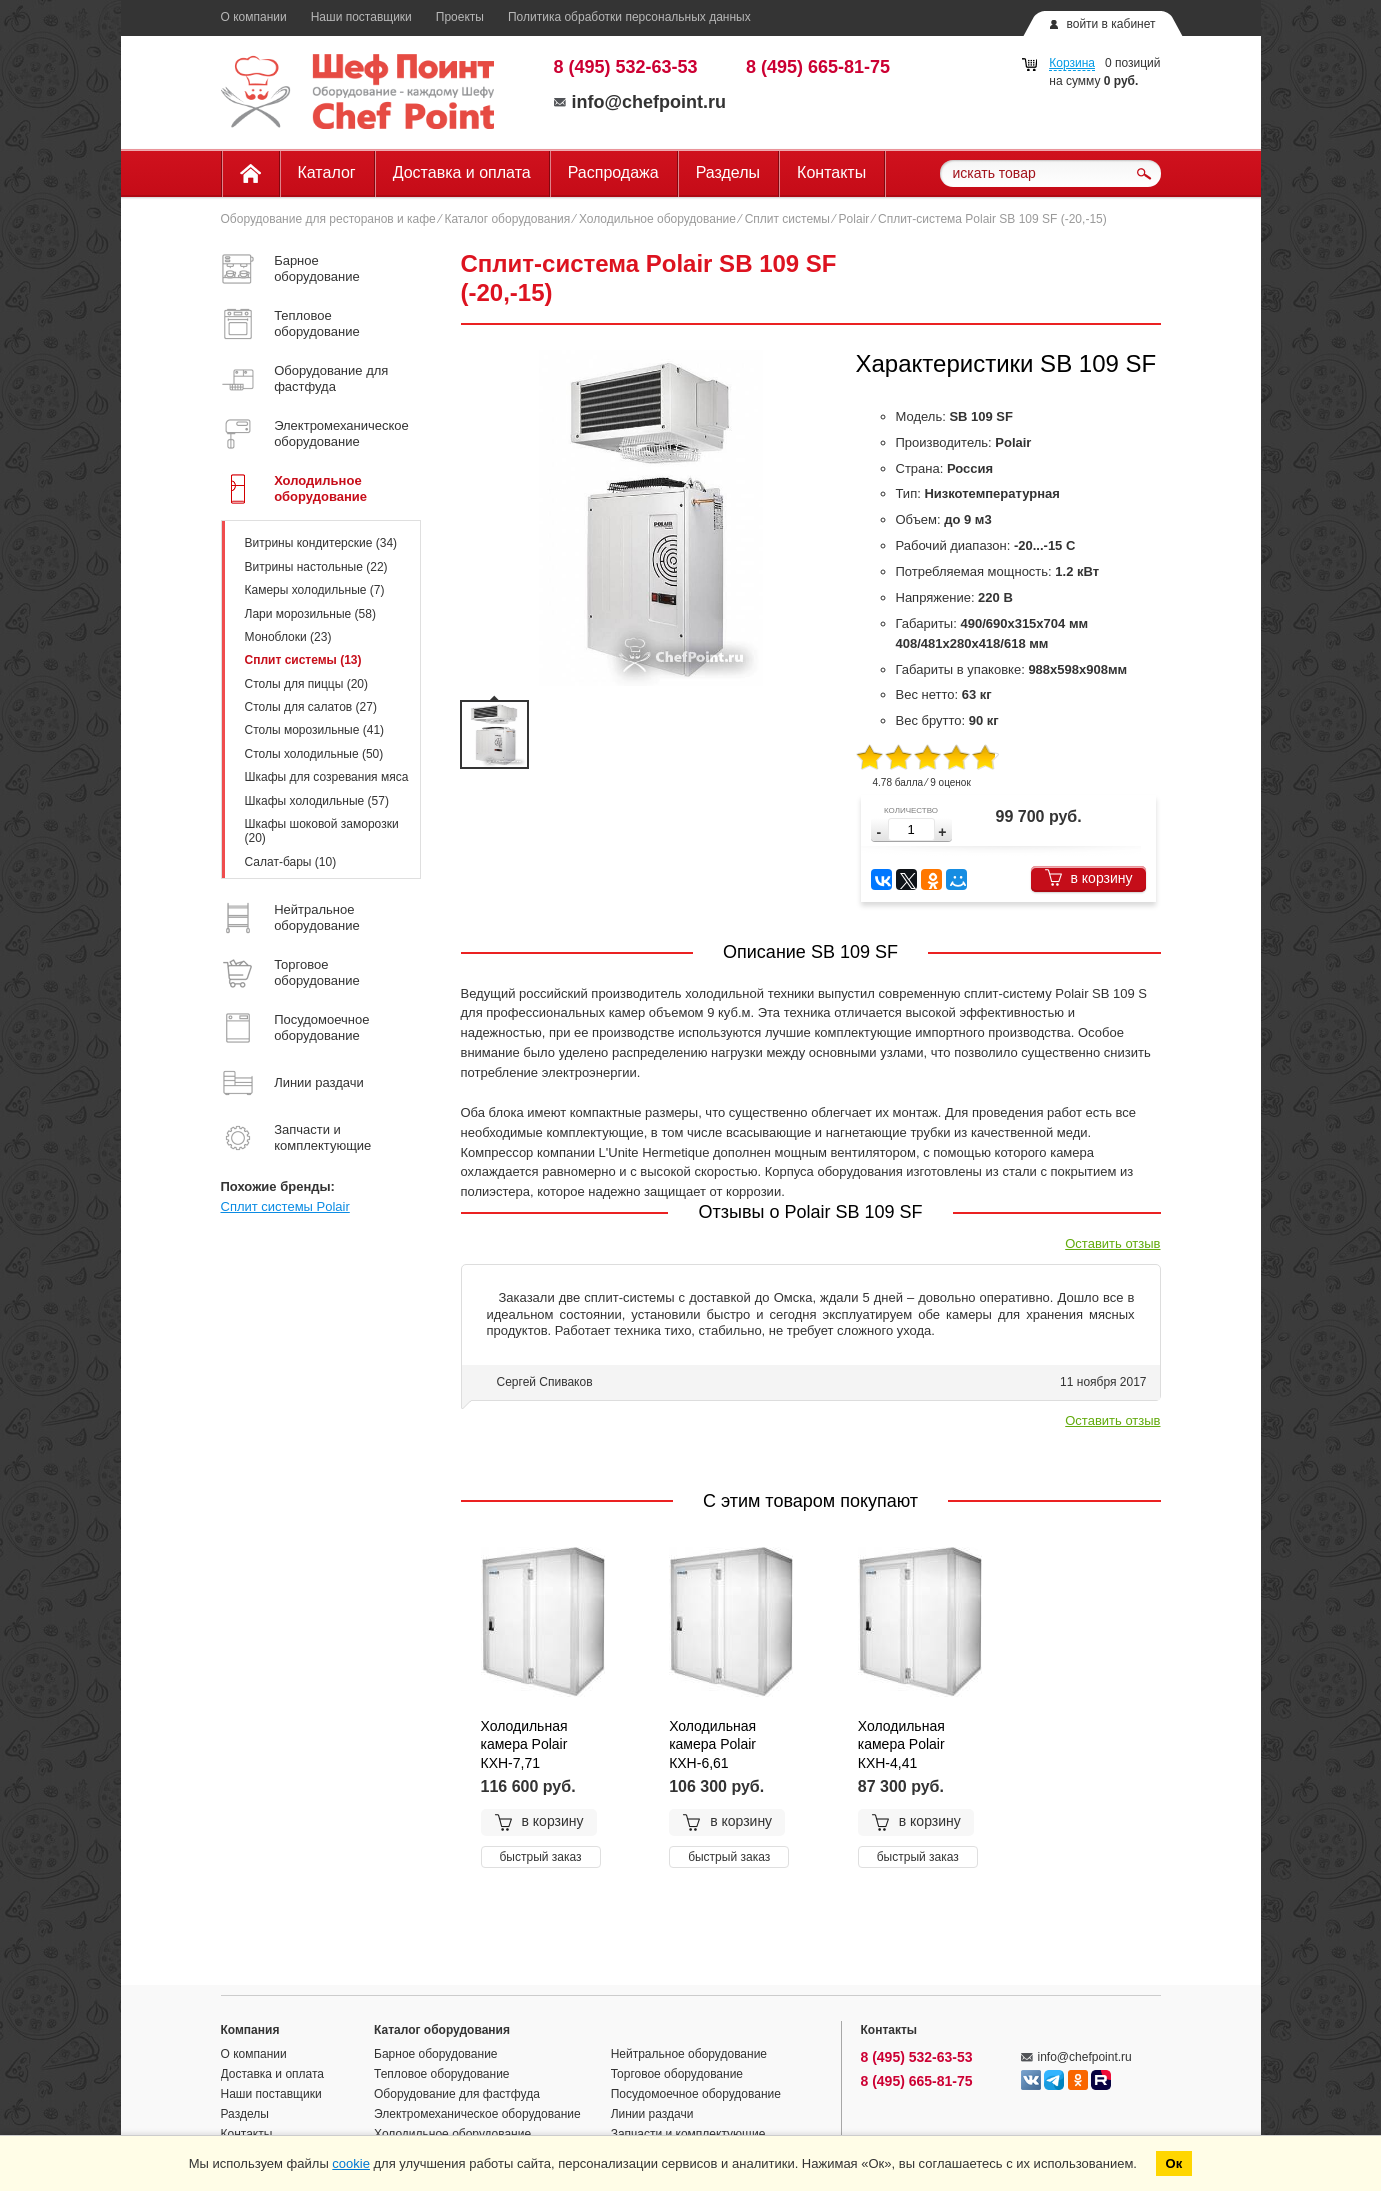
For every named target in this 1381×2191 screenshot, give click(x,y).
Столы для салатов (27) (311, 707)
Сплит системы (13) (303, 660)
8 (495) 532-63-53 (626, 67)
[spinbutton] (911, 829)
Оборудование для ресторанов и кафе (328, 219)
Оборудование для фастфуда (457, 2094)
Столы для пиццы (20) (306, 684)
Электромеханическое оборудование (477, 2114)
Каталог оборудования (507, 219)
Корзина (1072, 63)
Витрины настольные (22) (316, 567)
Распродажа (613, 172)
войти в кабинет (1110, 24)
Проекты (460, 17)
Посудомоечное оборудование (696, 2094)
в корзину (1088, 877)
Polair (854, 219)
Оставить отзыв (1112, 1243)
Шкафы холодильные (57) (317, 801)
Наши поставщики (361, 17)
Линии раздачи (652, 2114)
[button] (942, 832)
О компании (254, 17)
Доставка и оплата (462, 172)
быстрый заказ (541, 1857)
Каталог (327, 172)
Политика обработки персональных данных (629, 17)
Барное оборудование (436, 2054)
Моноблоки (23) (288, 637)
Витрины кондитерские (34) (321, 543)
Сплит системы (787, 219)
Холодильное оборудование (657, 219)
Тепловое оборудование (442, 2074)
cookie (351, 2163)
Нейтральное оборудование (689, 2054)
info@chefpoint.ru (640, 102)
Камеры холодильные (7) (315, 590)
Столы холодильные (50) (314, 754)
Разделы (728, 172)
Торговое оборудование (677, 2074)
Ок (1174, 2163)
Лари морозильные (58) (310, 614)
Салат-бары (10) (291, 862)
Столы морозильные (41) (315, 730)
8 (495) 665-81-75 (818, 67)
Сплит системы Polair (285, 1206)
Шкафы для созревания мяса (327, 777)
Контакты (831, 172)
